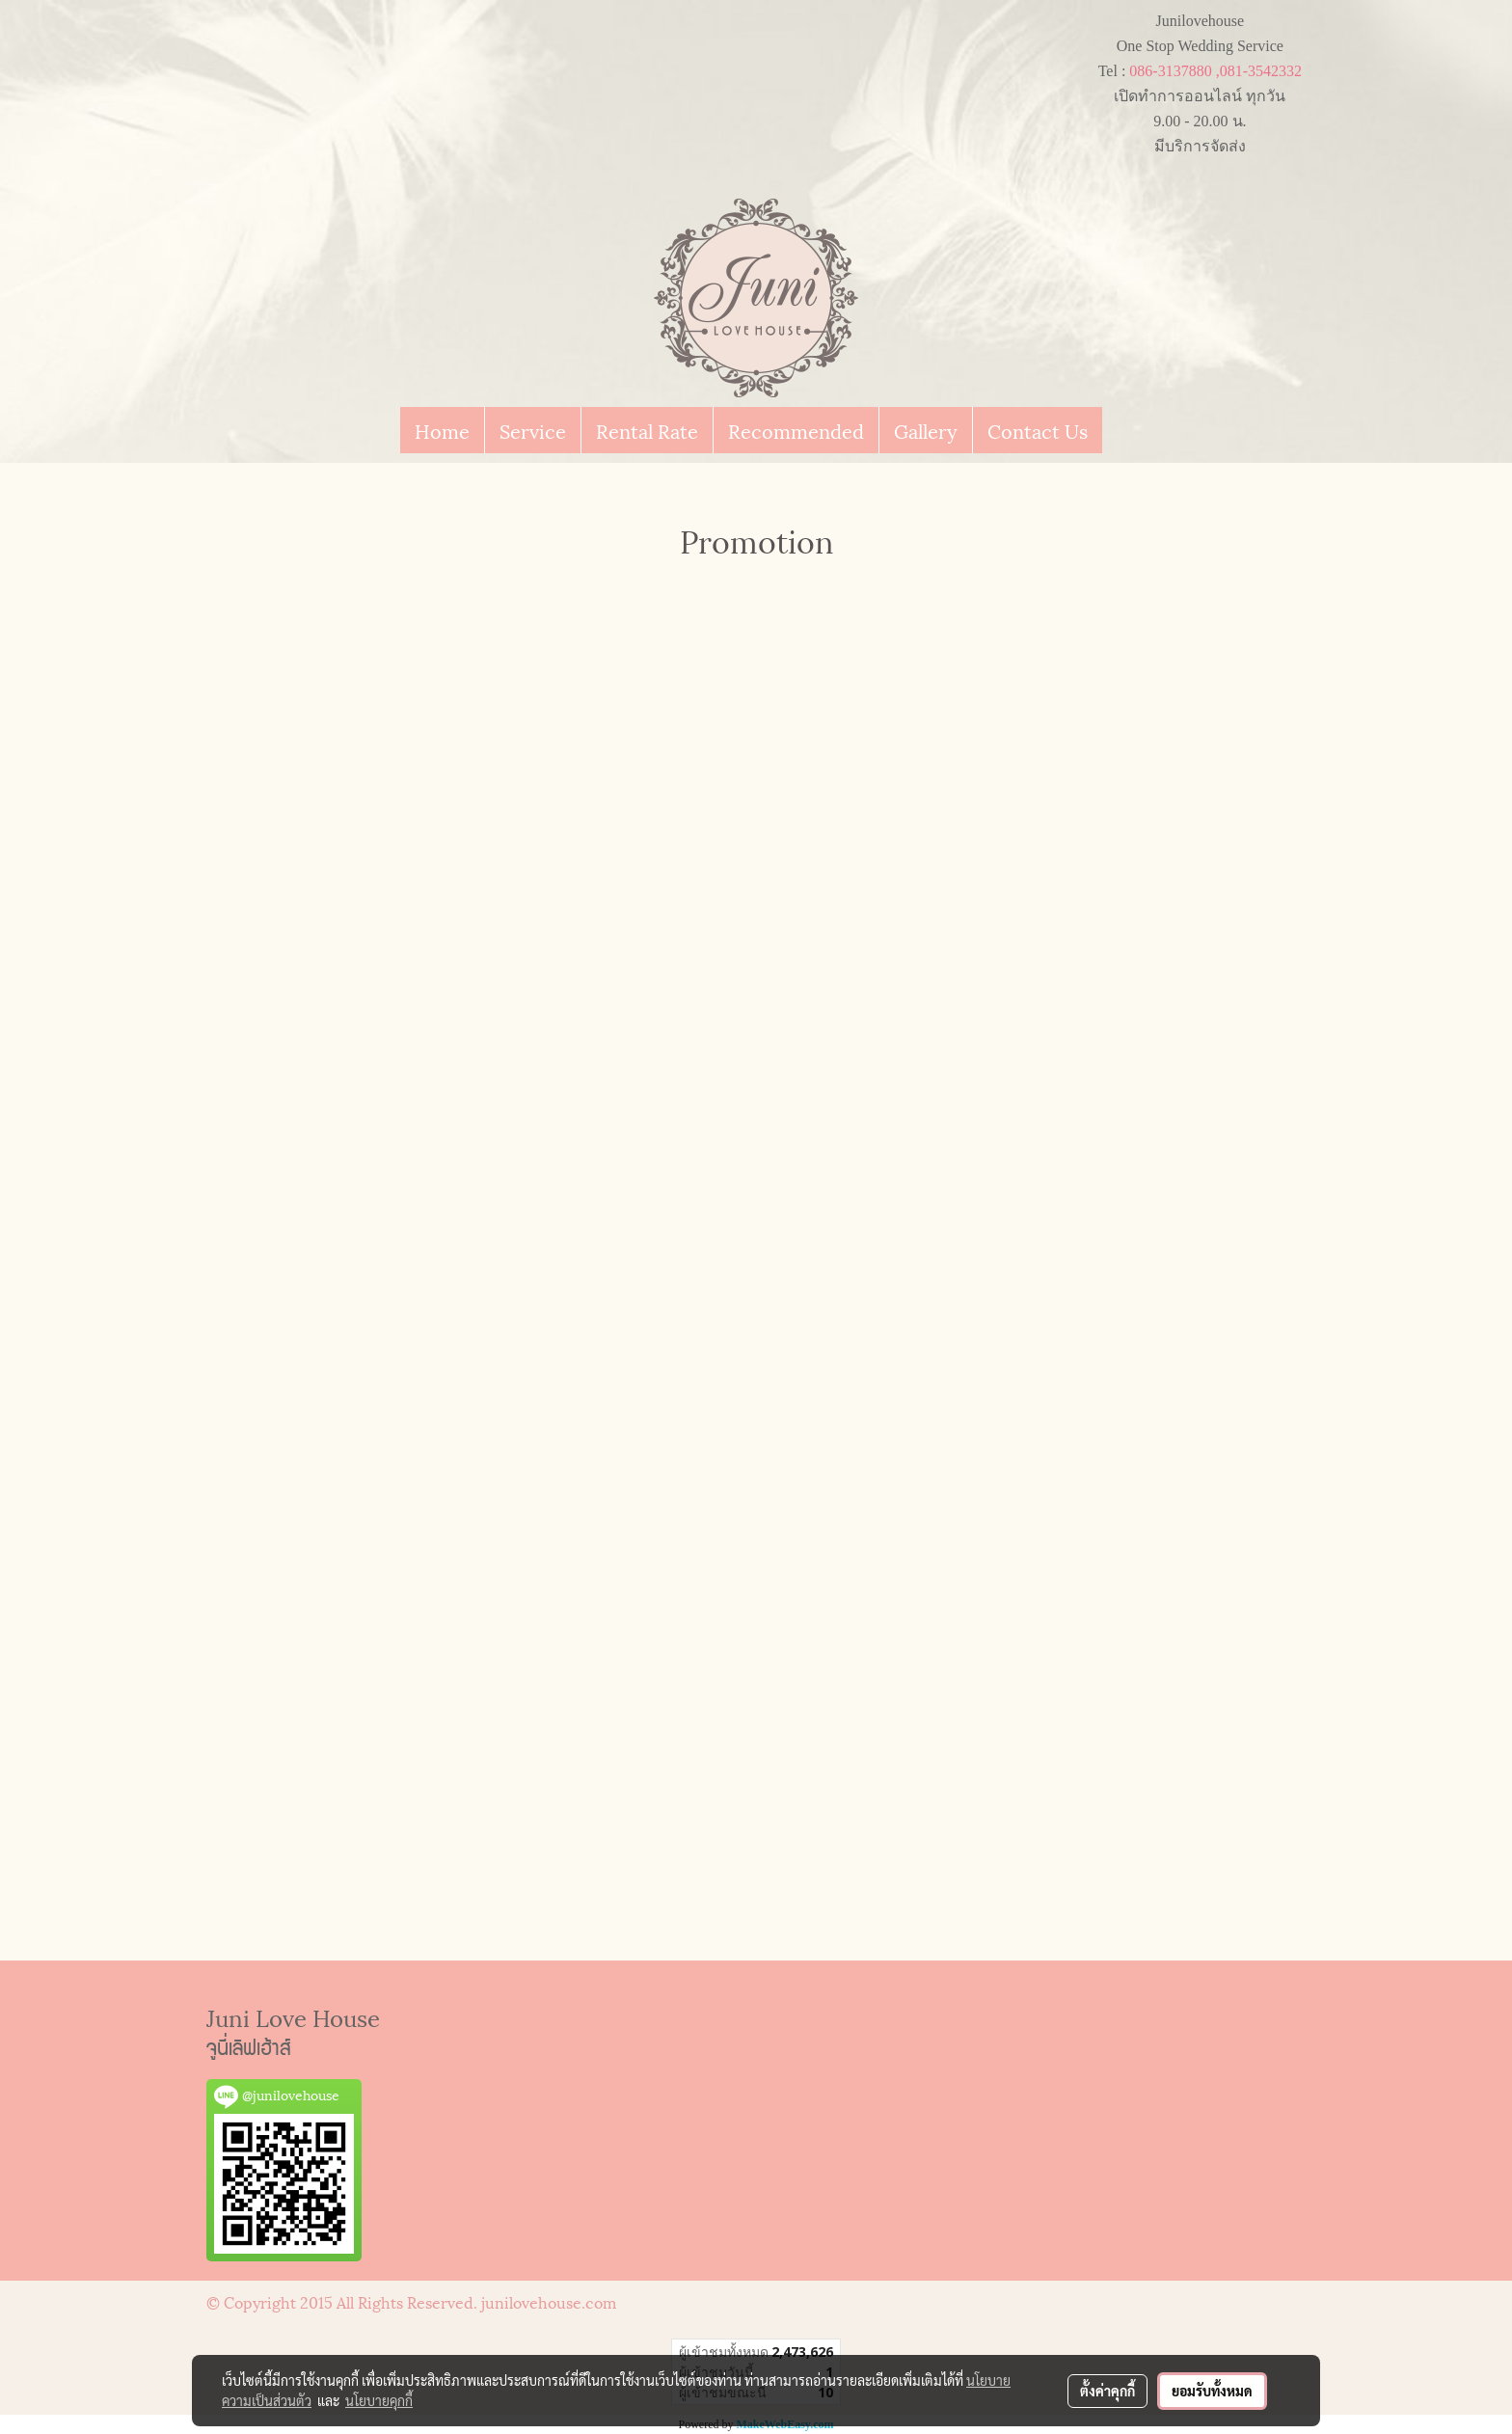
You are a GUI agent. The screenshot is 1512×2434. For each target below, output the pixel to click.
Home (442, 430)
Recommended (796, 430)
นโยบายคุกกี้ (379, 2400)
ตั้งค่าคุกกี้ (1107, 2390)
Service (533, 430)
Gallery (926, 430)
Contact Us (1037, 430)
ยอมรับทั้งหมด (1212, 2390)
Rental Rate (647, 430)
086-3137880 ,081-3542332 (1215, 71)
